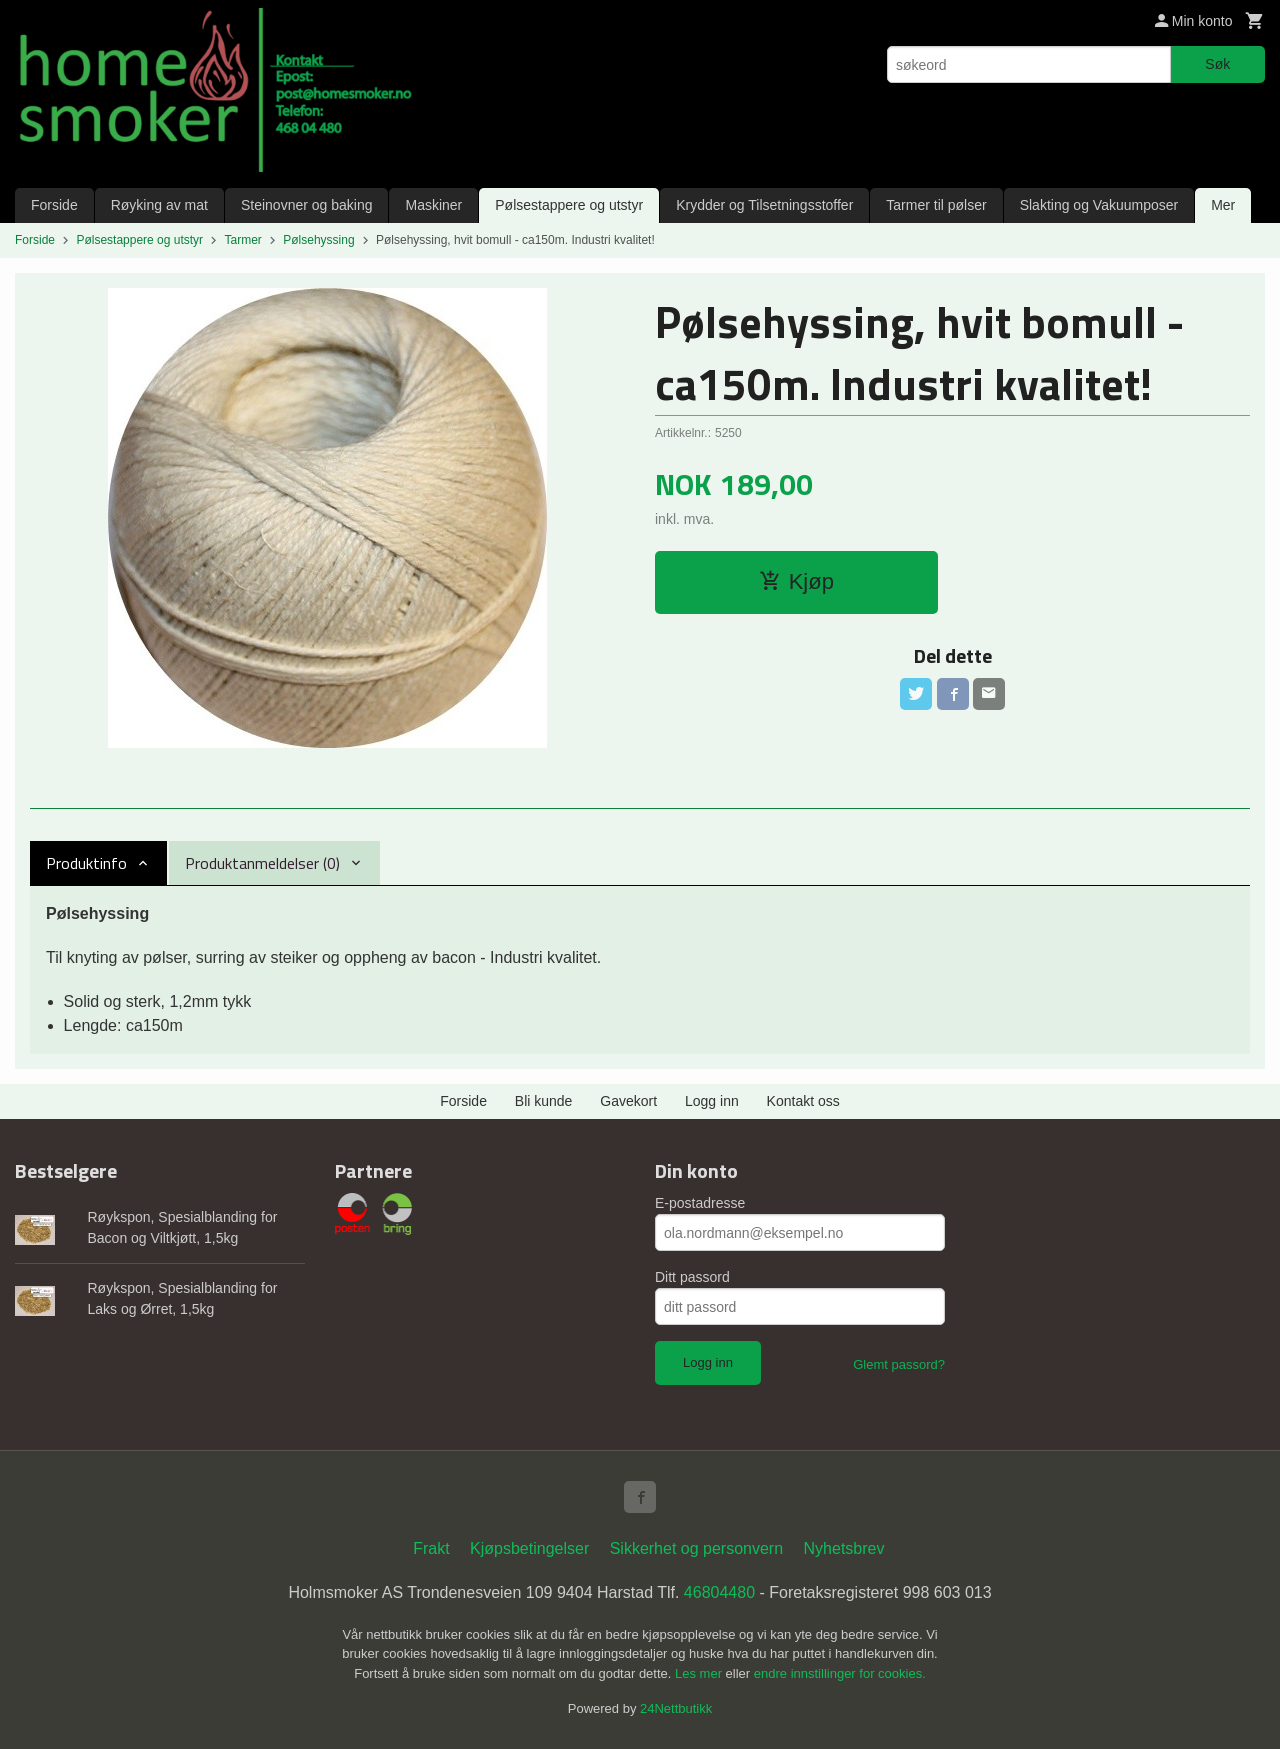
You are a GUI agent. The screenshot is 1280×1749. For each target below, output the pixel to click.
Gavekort (628, 1101)
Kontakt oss (803, 1101)
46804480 (719, 1592)
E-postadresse (700, 1203)
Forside (54, 205)
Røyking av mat (159, 205)
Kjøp (796, 581)
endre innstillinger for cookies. (840, 1673)
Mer (1223, 205)
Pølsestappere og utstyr (569, 205)
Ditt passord (692, 1277)
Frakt (431, 1548)
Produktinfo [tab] (86, 863)
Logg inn (712, 1101)
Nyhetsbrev (844, 1548)
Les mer (700, 1673)
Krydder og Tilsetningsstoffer (764, 205)
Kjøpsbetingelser (529, 1548)
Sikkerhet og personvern (696, 1548)
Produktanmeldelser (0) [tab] (262, 863)
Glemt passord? (899, 1364)
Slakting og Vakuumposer (1099, 205)
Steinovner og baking (307, 205)
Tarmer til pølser (936, 205)
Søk (1217, 64)
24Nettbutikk (676, 1708)
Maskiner (433, 205)
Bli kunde (544, 1101)
